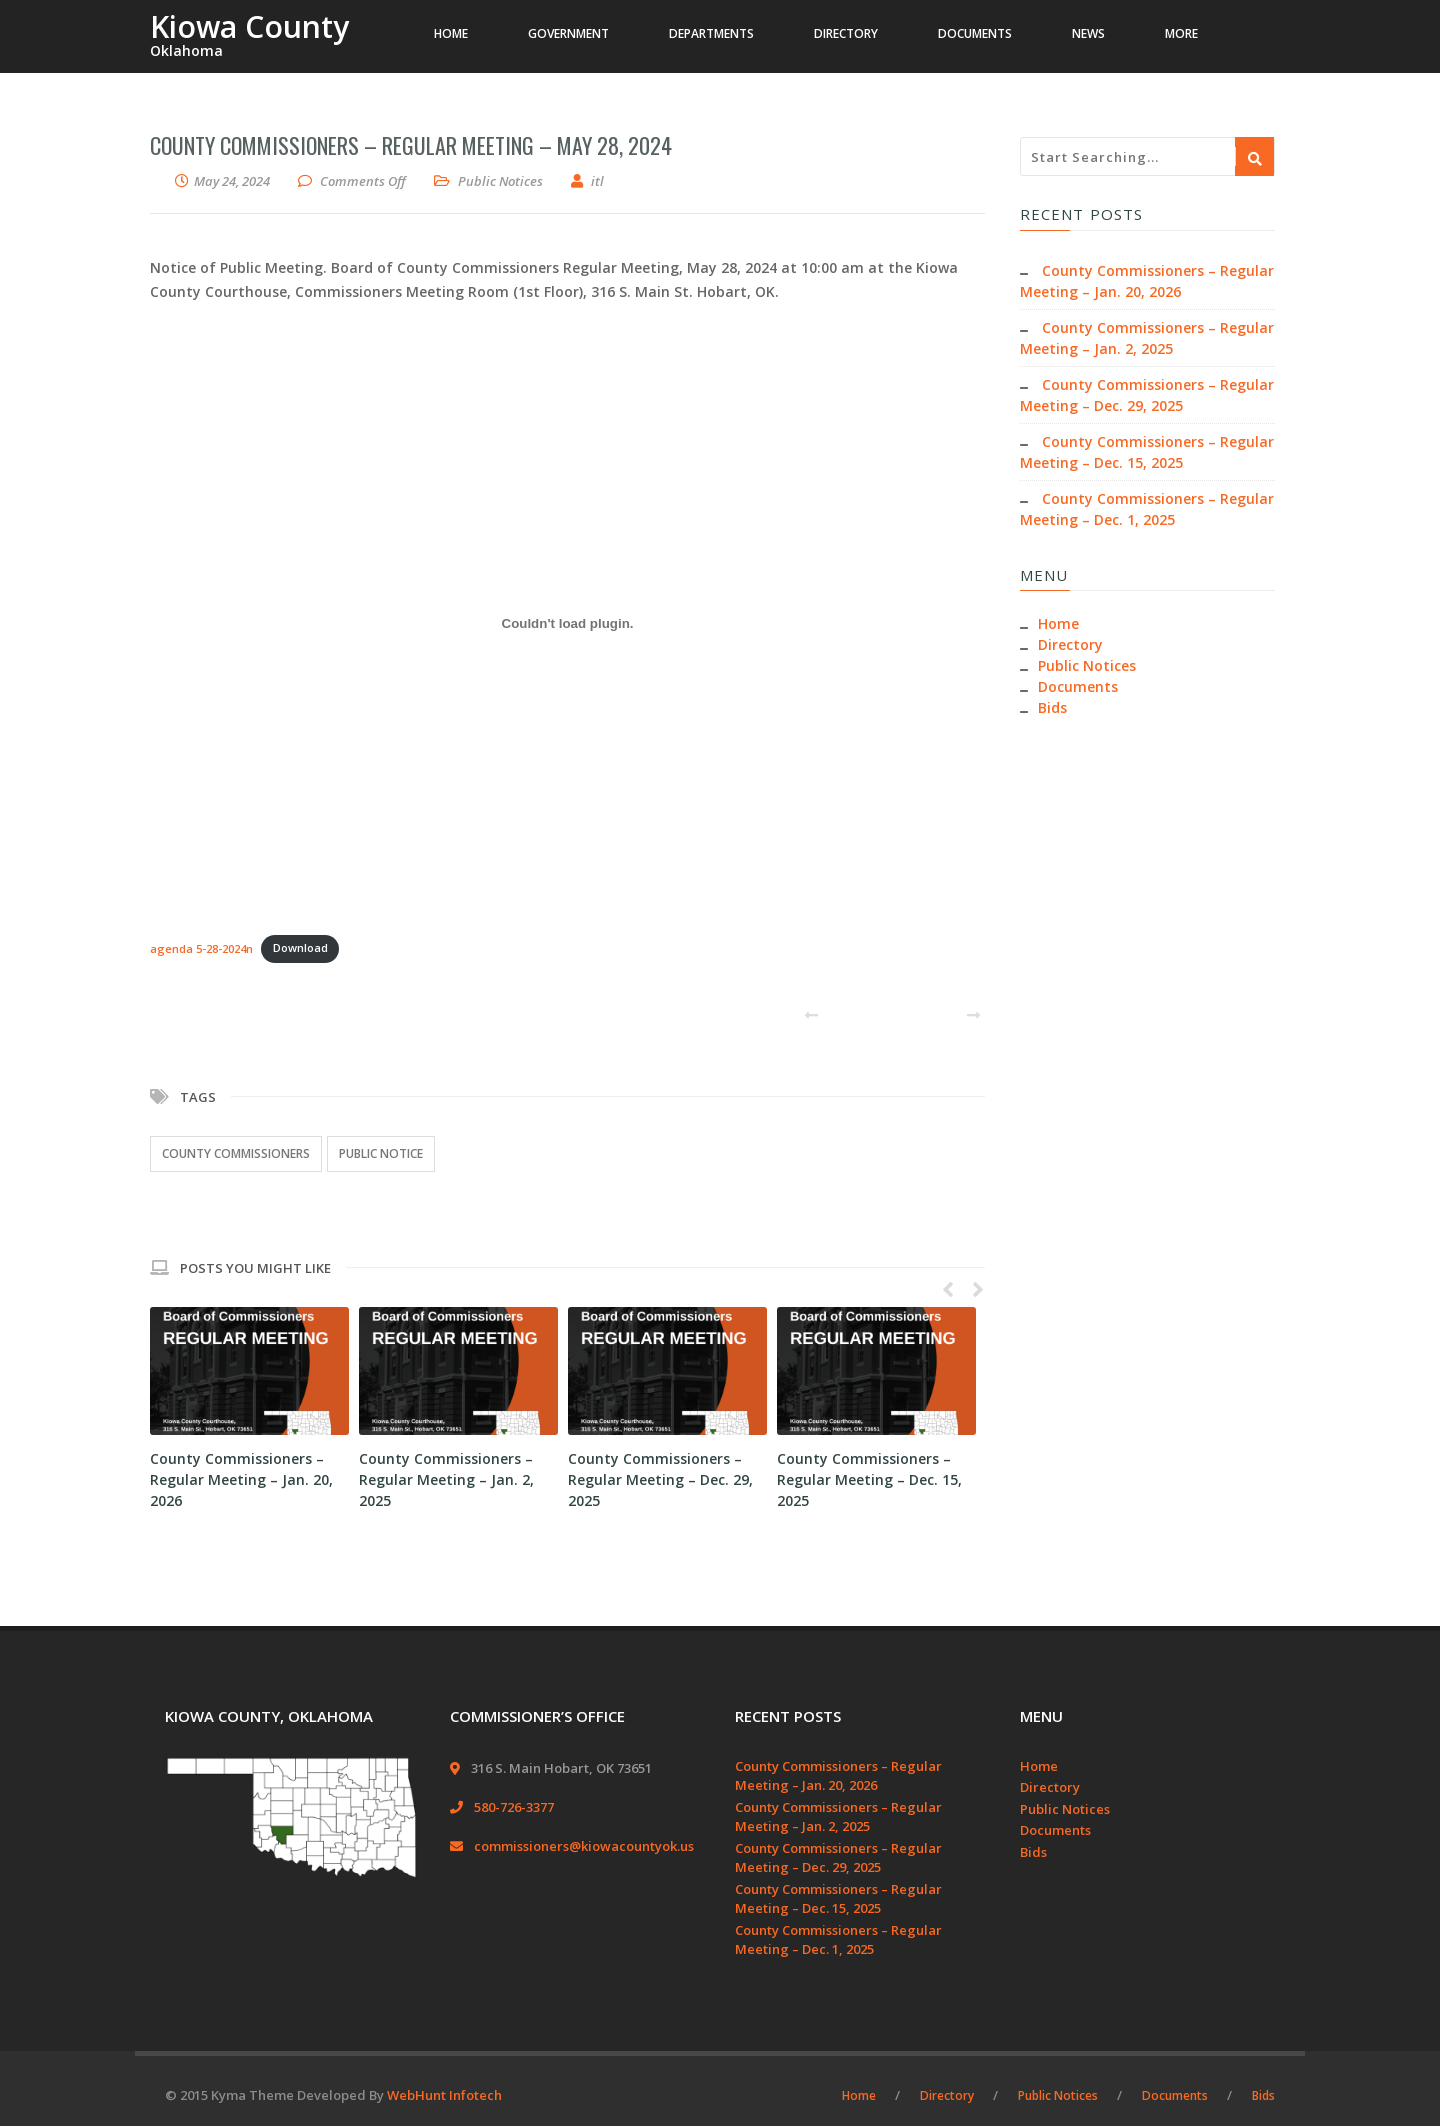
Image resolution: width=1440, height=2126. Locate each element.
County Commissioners (236, 1153)
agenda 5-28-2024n (201, 947)
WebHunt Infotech (444, 2095)
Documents (1078, 686)
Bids (1052, 707)
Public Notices (500, 181)
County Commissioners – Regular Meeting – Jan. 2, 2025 (446, 1479)
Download (300, 947)
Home (1058, 623)
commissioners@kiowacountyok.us (584, 1846)
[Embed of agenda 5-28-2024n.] (567, 624)
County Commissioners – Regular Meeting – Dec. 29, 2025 (660, 1479)
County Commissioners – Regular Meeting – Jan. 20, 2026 (241, 1479)
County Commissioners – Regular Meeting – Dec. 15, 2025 (869, 1479)
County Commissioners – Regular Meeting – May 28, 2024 (411, 145)
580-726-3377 (514, 1807)
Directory (1070, 644)
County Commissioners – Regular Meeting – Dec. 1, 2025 (838, 1940)
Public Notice (381, 1153)
